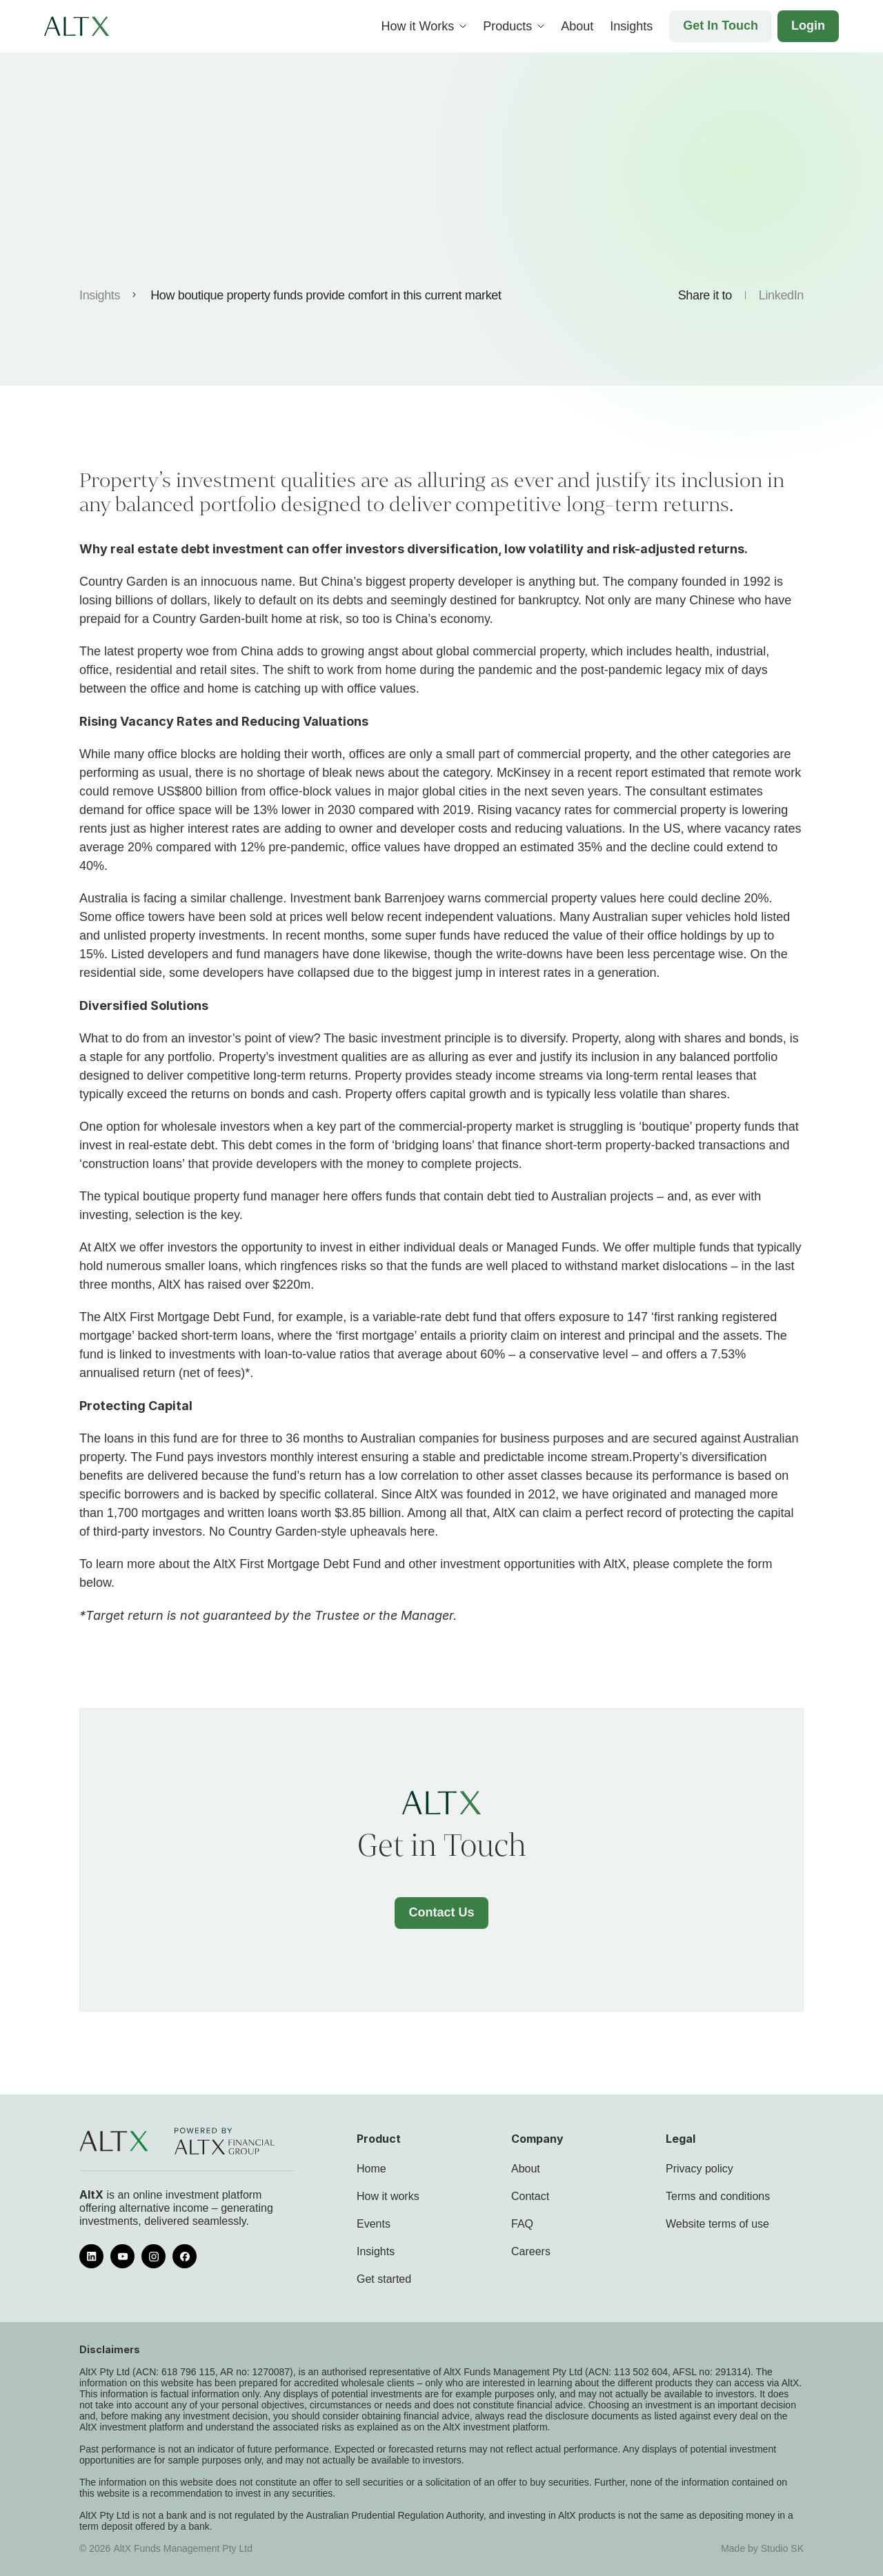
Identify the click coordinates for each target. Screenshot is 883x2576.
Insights (99, 295)
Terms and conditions (718, 2196)
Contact (530, 2196)
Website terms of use (717, 2224)
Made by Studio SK (762, 2548)
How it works (388, 2196)
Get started (384, 2279)
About (525, 2168)
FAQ (522, 2224)
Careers (530, 2251)
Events (373, 2224)
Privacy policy (699, 2168)
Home (371, 2168)
